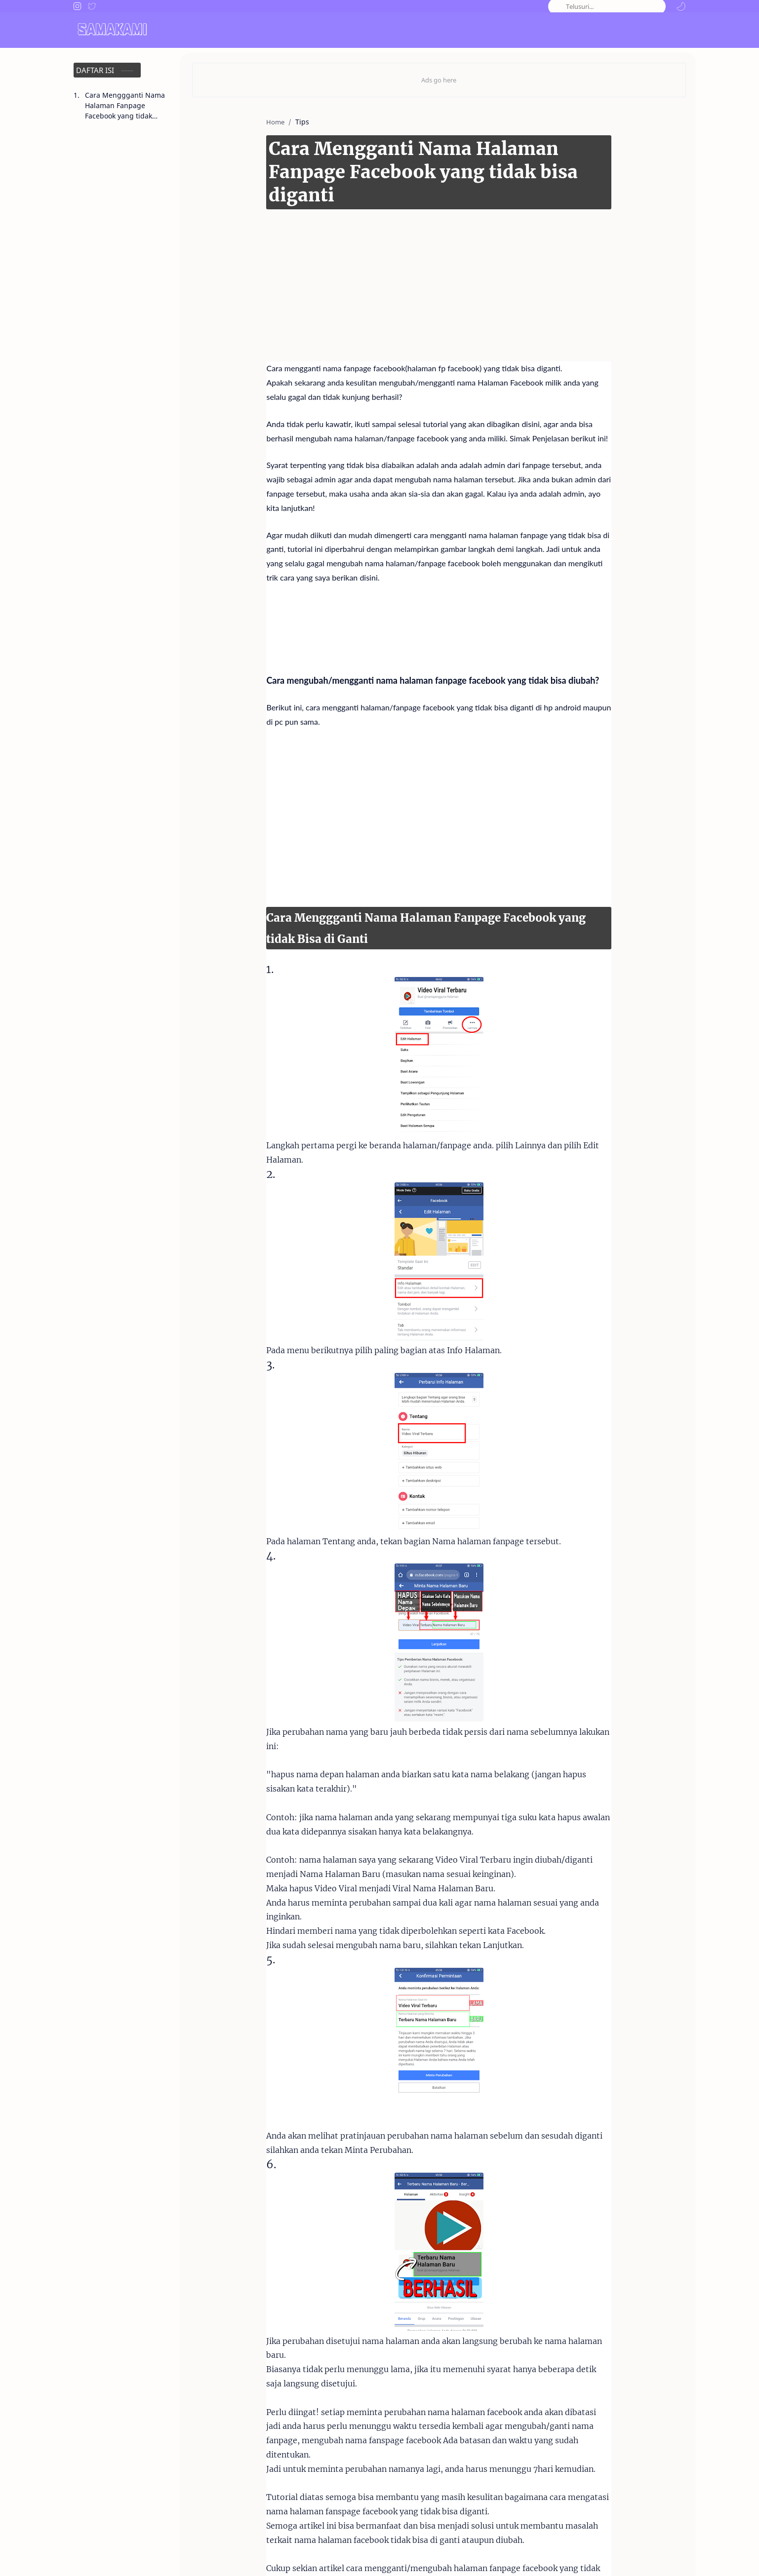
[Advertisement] (424, 252)
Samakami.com (124, 2554)
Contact (531, 2554)
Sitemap (672, 2554)
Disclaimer (573, 2554)
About (497, 2554)
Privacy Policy (625, 2554)
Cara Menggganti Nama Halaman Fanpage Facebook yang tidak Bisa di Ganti (125, 105)
